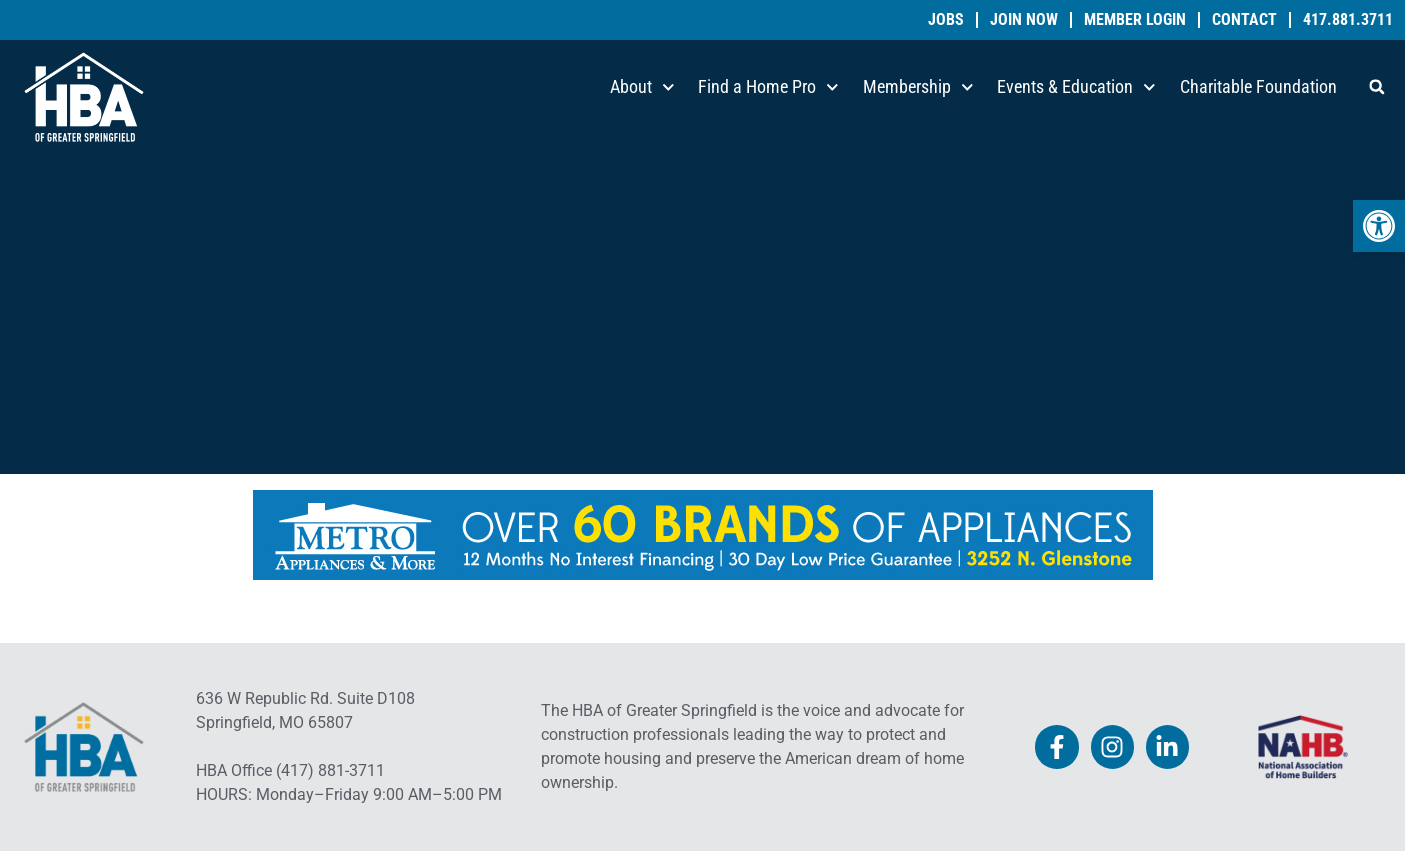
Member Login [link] (1135, 20)
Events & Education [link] (1076, 87)
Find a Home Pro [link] (768, 87)
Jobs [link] (946, 20)
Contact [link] (1244, 20)
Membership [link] (918, 87)
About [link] (642, 87)
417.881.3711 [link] (1348, 20)
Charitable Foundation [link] (1258, 86)
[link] (1379, 226)
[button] (1377, 87)
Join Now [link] (1024, 20)
